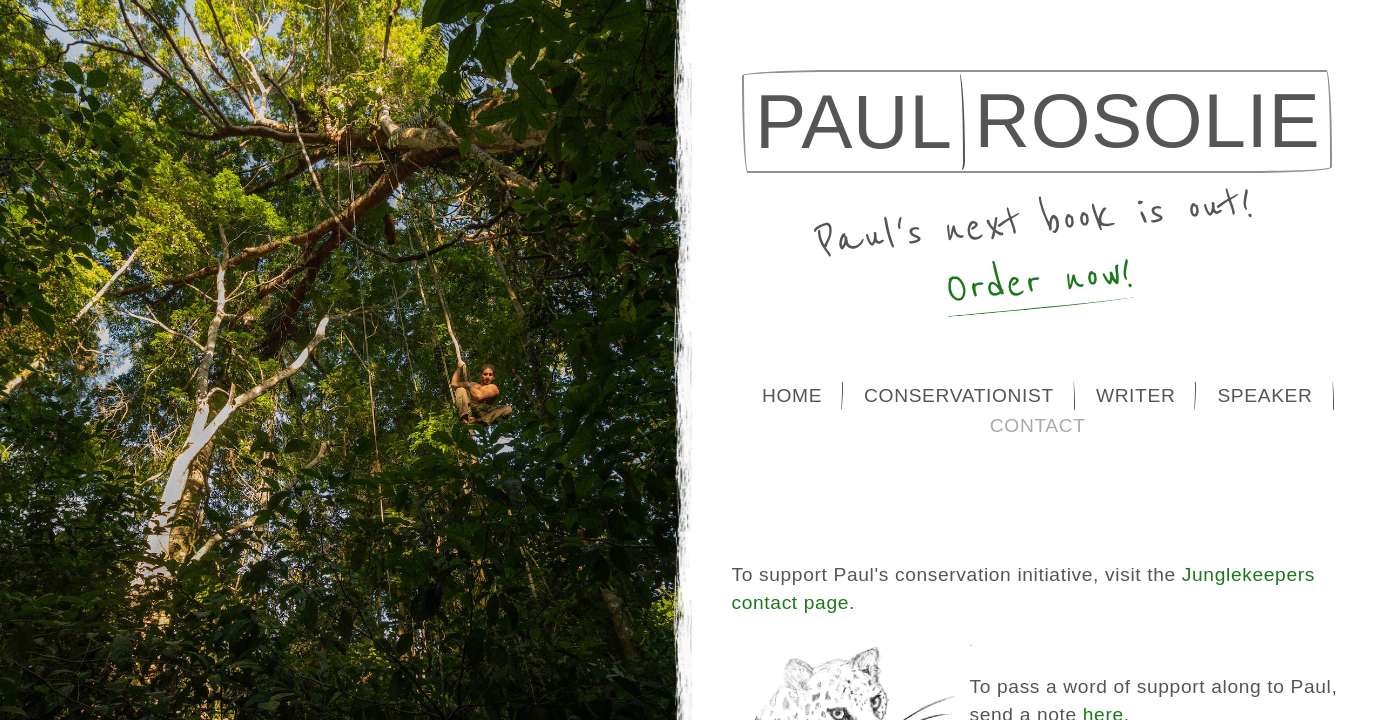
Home (792, 395)
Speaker (1264, 395)
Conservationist (959, 395)
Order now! (1040, 281)
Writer (1136, 395)
